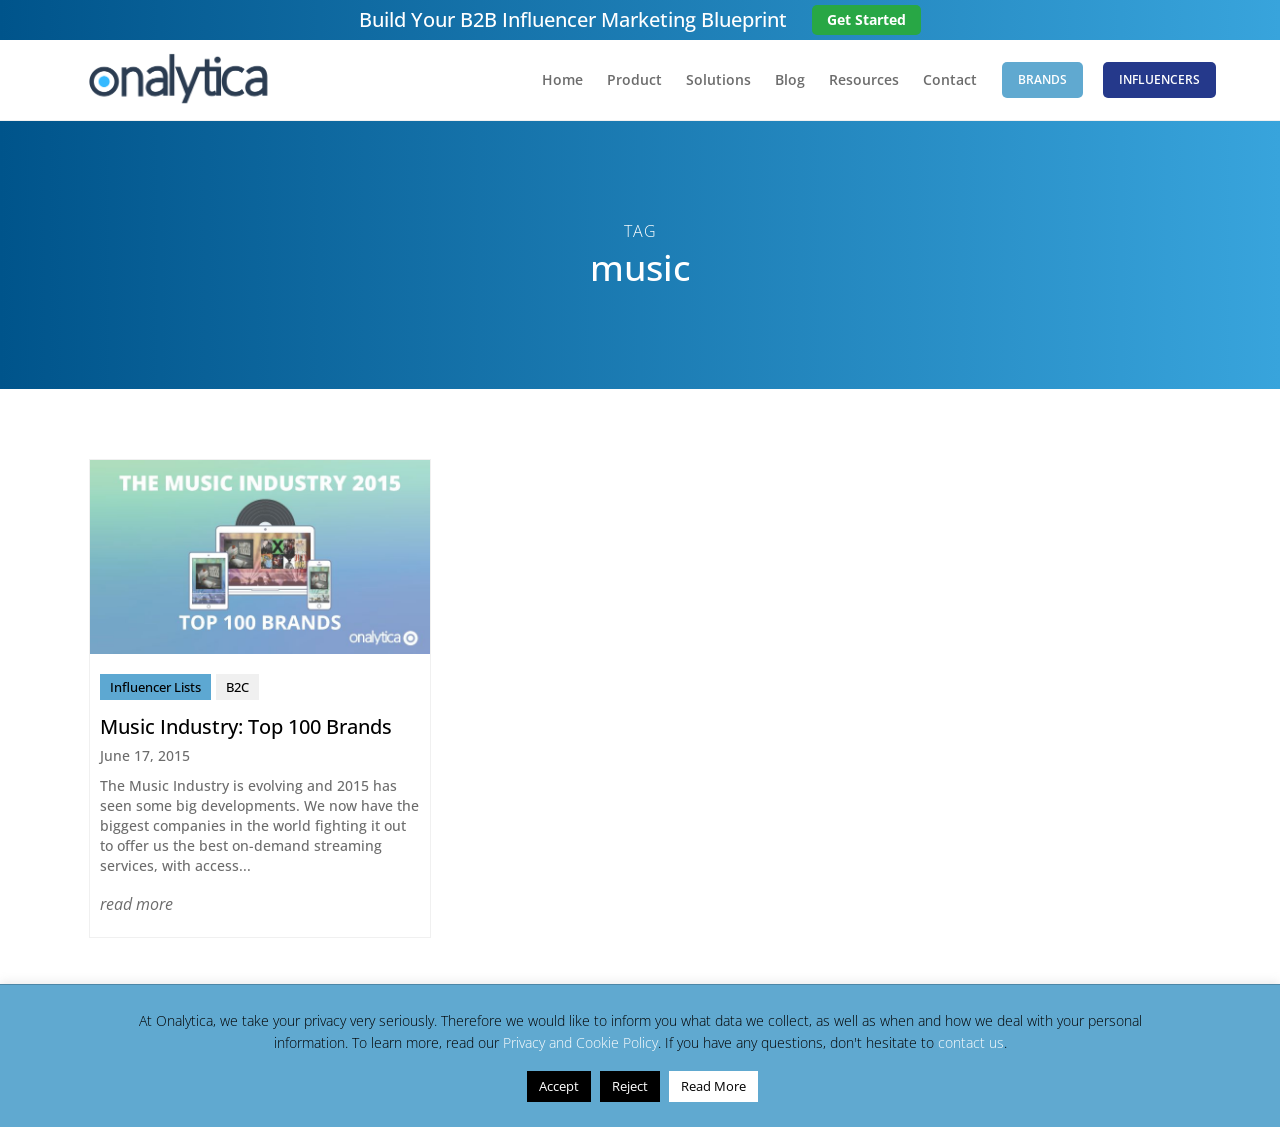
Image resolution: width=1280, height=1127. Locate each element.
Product (634, 81)
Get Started (866, 19)
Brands (1042, 79)
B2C (237, 687)
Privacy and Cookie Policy (580, 1042)
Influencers (1159, 79)
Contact (950, 81)
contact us (971, 1042)
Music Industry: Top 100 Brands (246, 726)
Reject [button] (630, 1086)
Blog (790, 81)
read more (136, 904)
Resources (864, 81)
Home (562, 81)
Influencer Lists (155, 687)
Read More (713, 1086)
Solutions (718, 81)
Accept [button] (559, 1086)
